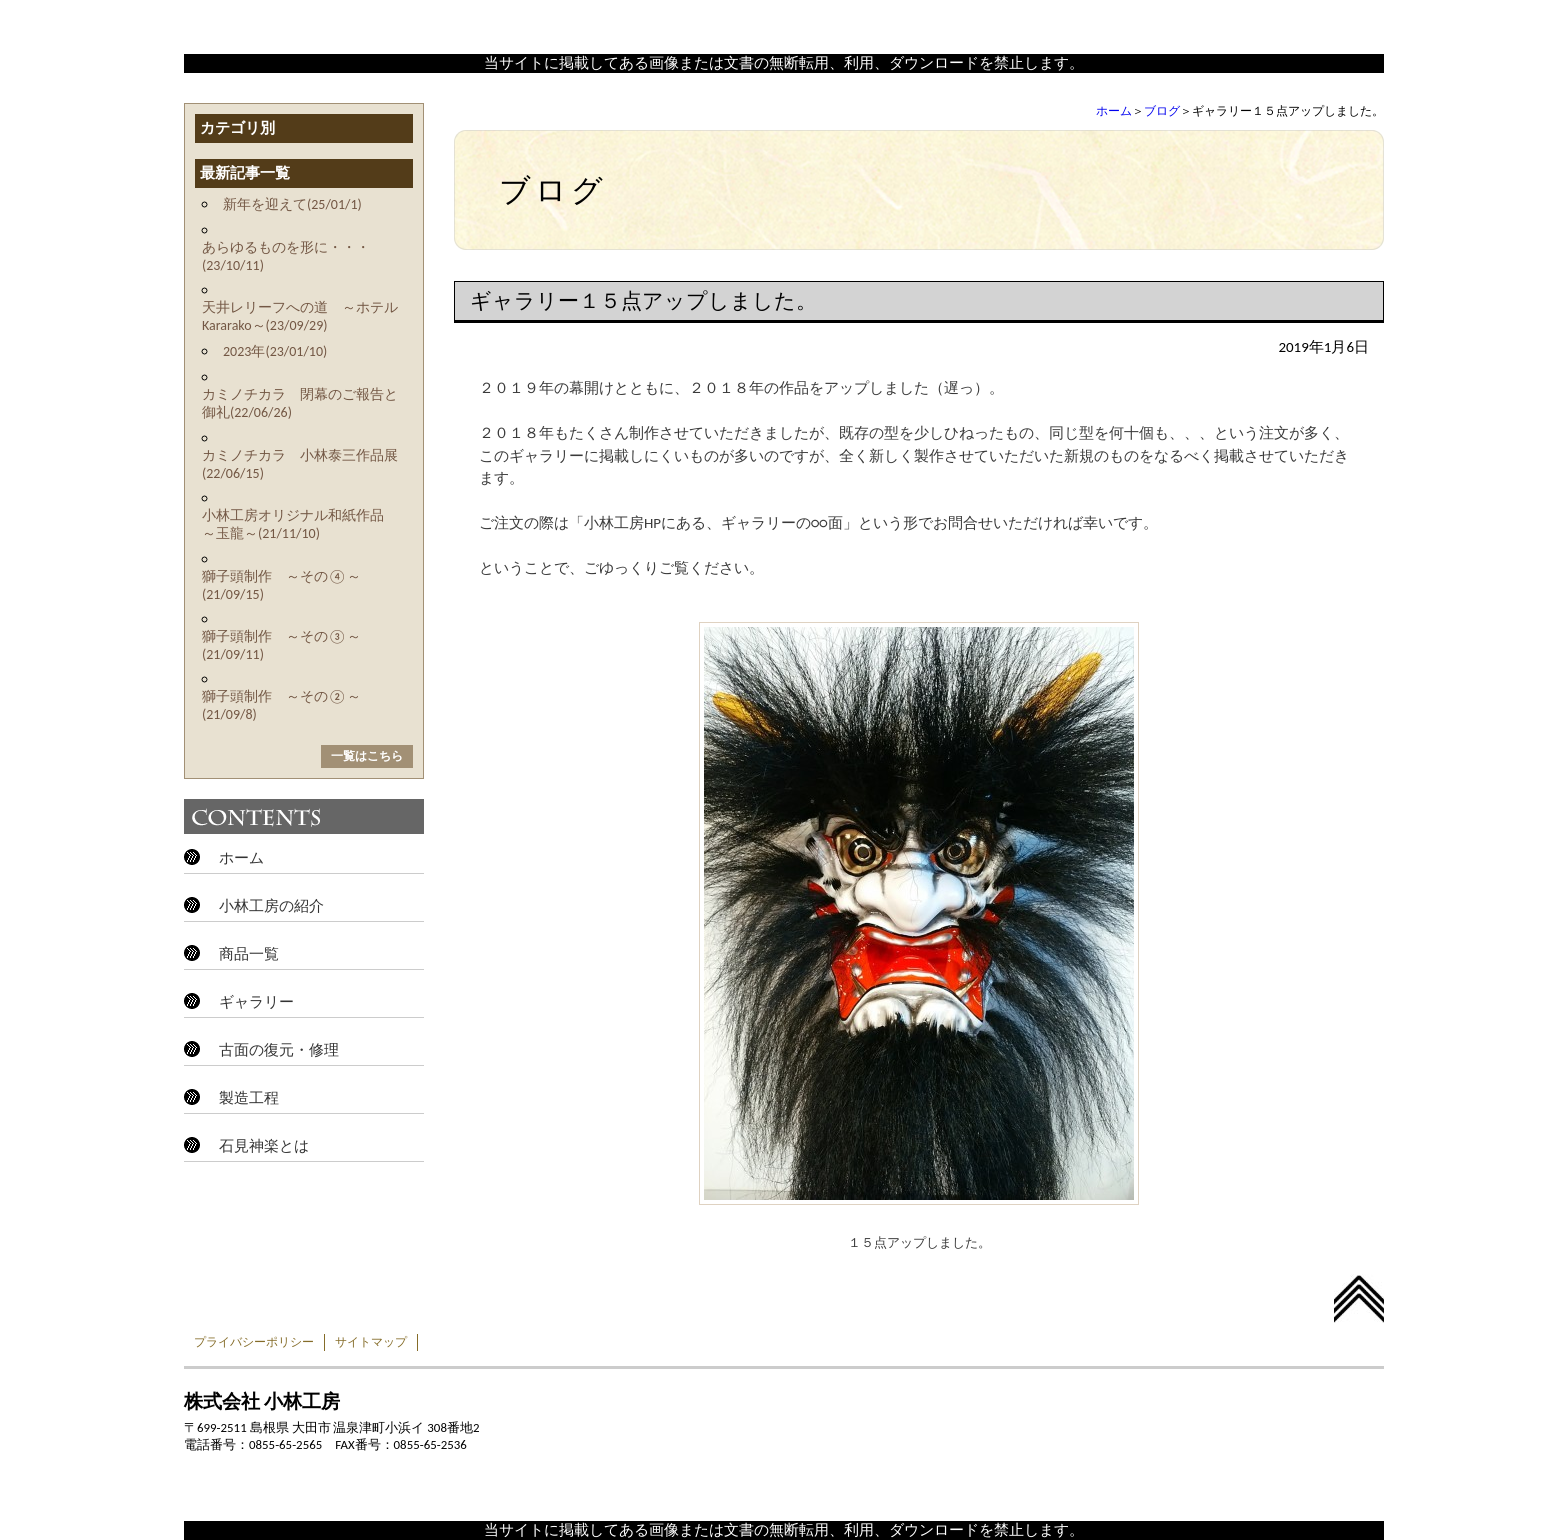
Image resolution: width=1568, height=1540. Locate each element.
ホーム (1114, 111)
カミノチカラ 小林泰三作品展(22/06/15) (300, 464)
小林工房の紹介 (271, 906)
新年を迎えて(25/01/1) (292, 204)
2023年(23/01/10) (275, 351)
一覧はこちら (367, 756)
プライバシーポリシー (254, 1342)
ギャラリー (256, 1002)
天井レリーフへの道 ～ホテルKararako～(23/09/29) (300, 316)
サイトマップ (371, 1342)
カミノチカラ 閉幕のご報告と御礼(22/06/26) (300, 403)
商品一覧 (249, 954)
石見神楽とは (264, 1146)
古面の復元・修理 (279, 1050)
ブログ (1162, 111)
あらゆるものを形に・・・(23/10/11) (286, 256)
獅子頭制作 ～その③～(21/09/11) (281, 645)
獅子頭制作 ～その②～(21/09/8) (281, 705)
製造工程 (249, 1098)
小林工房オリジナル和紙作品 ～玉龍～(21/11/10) (300, 524)
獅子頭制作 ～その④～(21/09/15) (281, 585)
